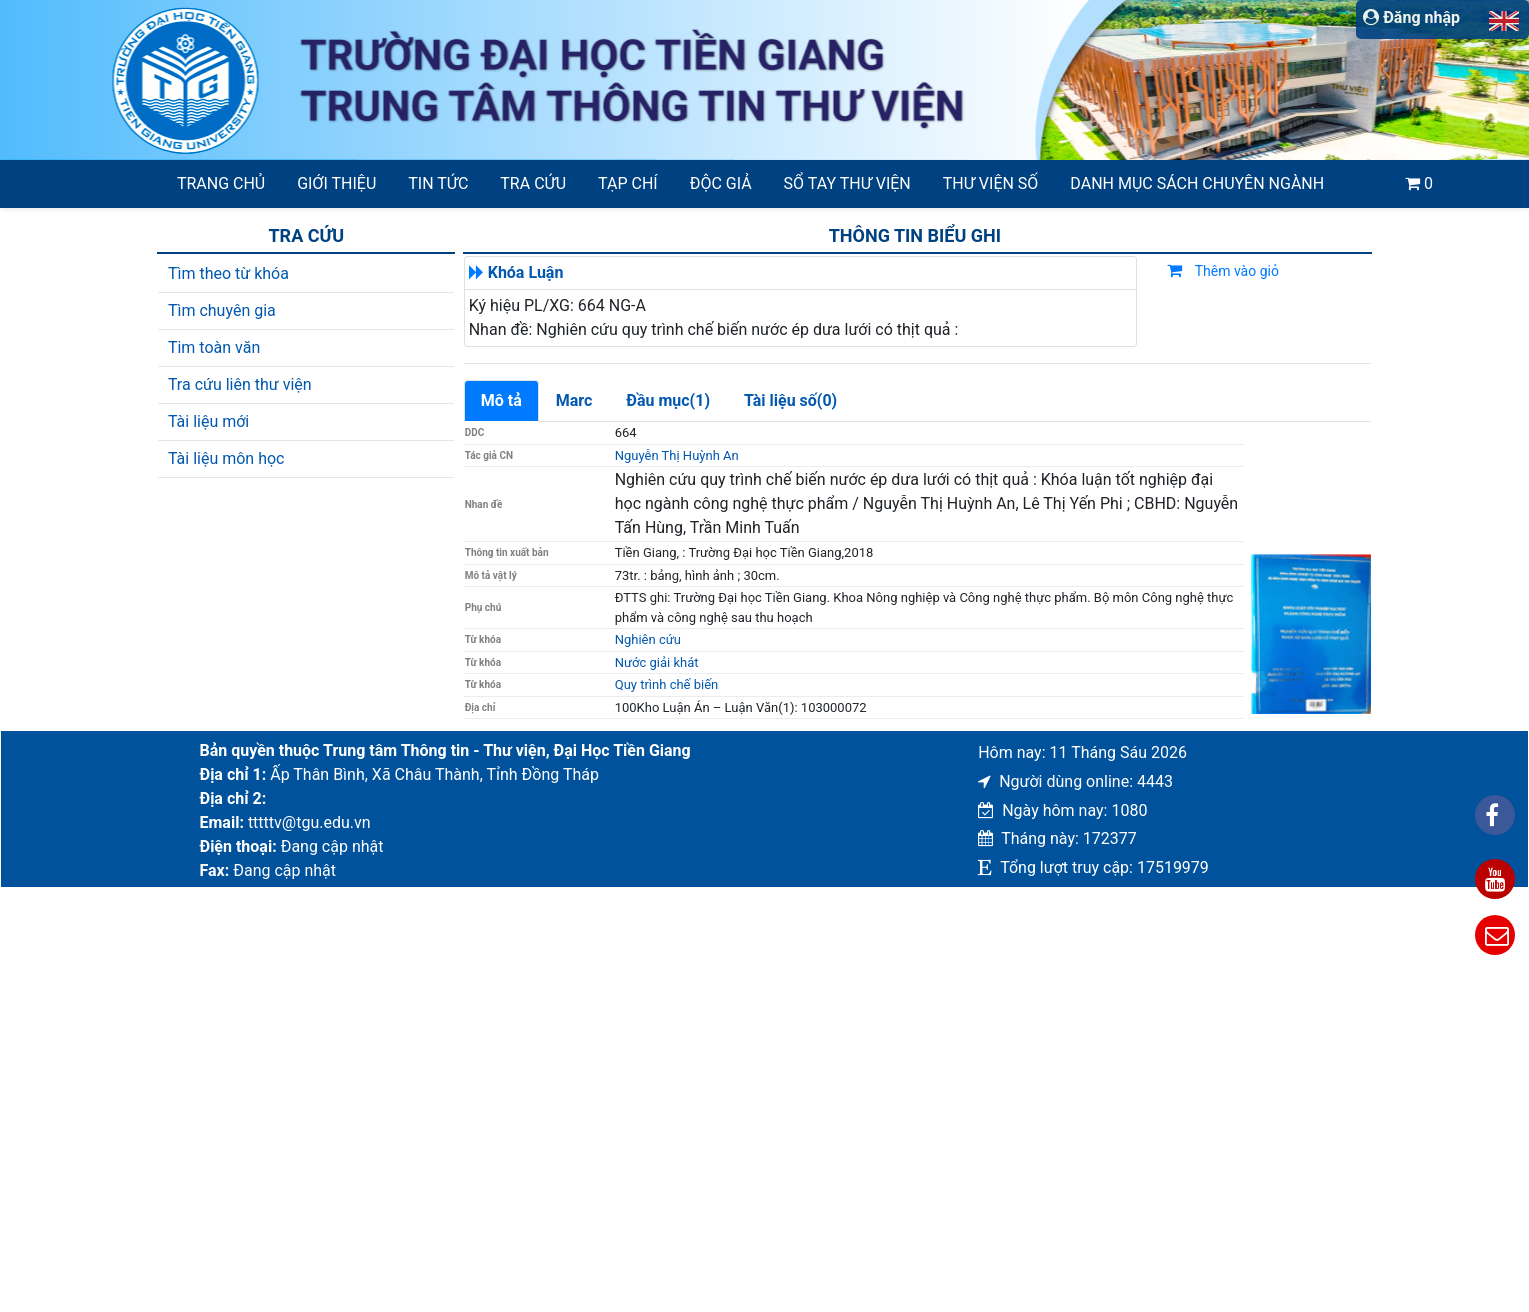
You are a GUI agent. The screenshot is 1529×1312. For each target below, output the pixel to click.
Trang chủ (221, 183)
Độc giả (721, 183)
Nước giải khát (657, 662)
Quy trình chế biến (667, 684)
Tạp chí (628, 183)
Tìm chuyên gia (222, 310)
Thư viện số (991, 183)
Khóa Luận (526, 272)
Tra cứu (533, 183)
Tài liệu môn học (226, 458)
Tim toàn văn (214, 347)
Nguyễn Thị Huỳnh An (677, 455)
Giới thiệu (336, 183)
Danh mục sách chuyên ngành (1197, 183)
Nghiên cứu (648, 639)
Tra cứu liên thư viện (240, 384)
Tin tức (438, 183)
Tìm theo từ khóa (228, 273)
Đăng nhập (1411, 17)
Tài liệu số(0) (790, 400)
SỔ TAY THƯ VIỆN (847, 183)
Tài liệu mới (208, 421)
